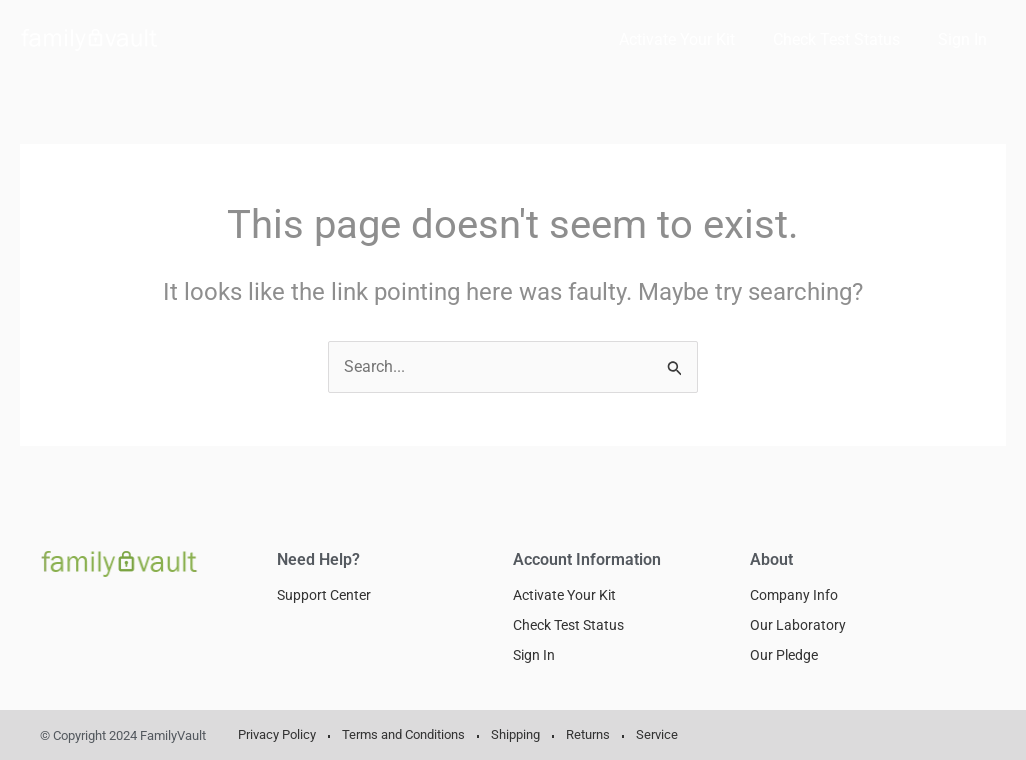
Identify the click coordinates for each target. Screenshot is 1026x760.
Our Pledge (784, 655)
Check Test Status (845, 39)
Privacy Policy (277, 734)
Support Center (324, 595)
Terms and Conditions (403, 734)
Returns (588, 734)
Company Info (794, 595)
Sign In (965, 39)
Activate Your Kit (692, 39)
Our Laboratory (798, 625)
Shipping (515, 734)
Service (657, 734)
